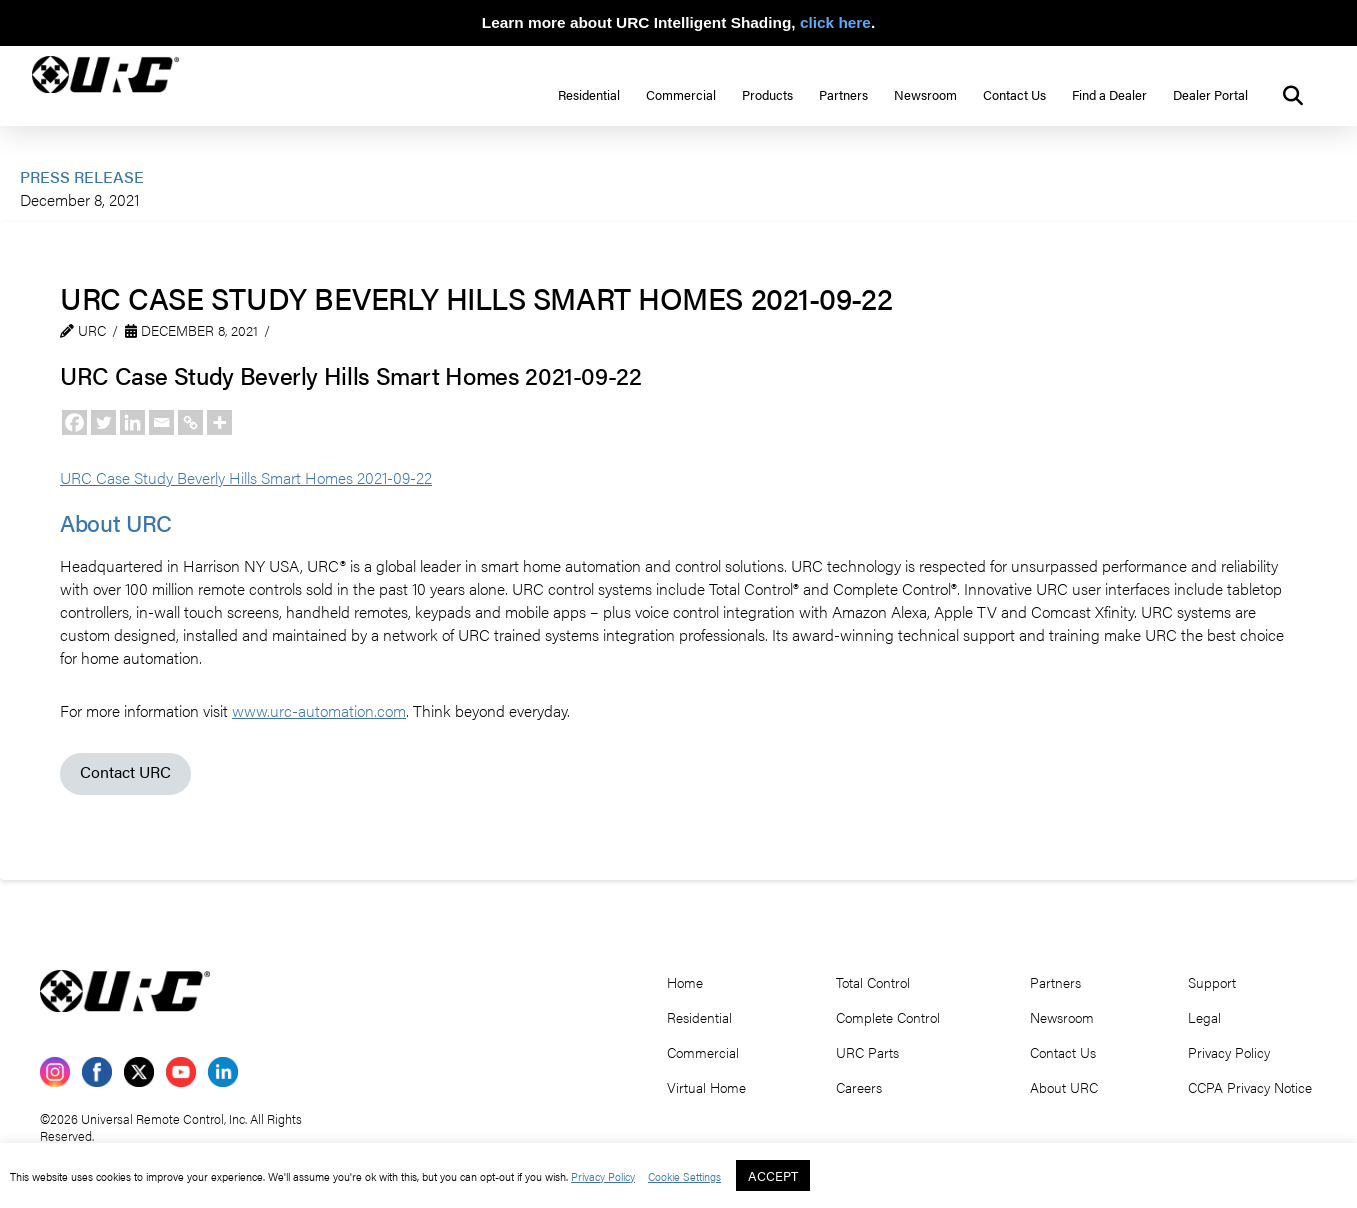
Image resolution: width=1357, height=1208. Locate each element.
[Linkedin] (132, 422)
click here (835, 22)
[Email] (161, 422)
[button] (1293, 96)
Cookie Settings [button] (684, 1176)
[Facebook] (74, 422)
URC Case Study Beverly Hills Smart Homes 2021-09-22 (246, 477)
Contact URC (125, 771)
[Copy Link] (190, 422)
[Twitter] (103, 422)
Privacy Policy (603, 1176)
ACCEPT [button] (773, 1175)
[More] (219, 422)
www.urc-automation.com (319, 710)
